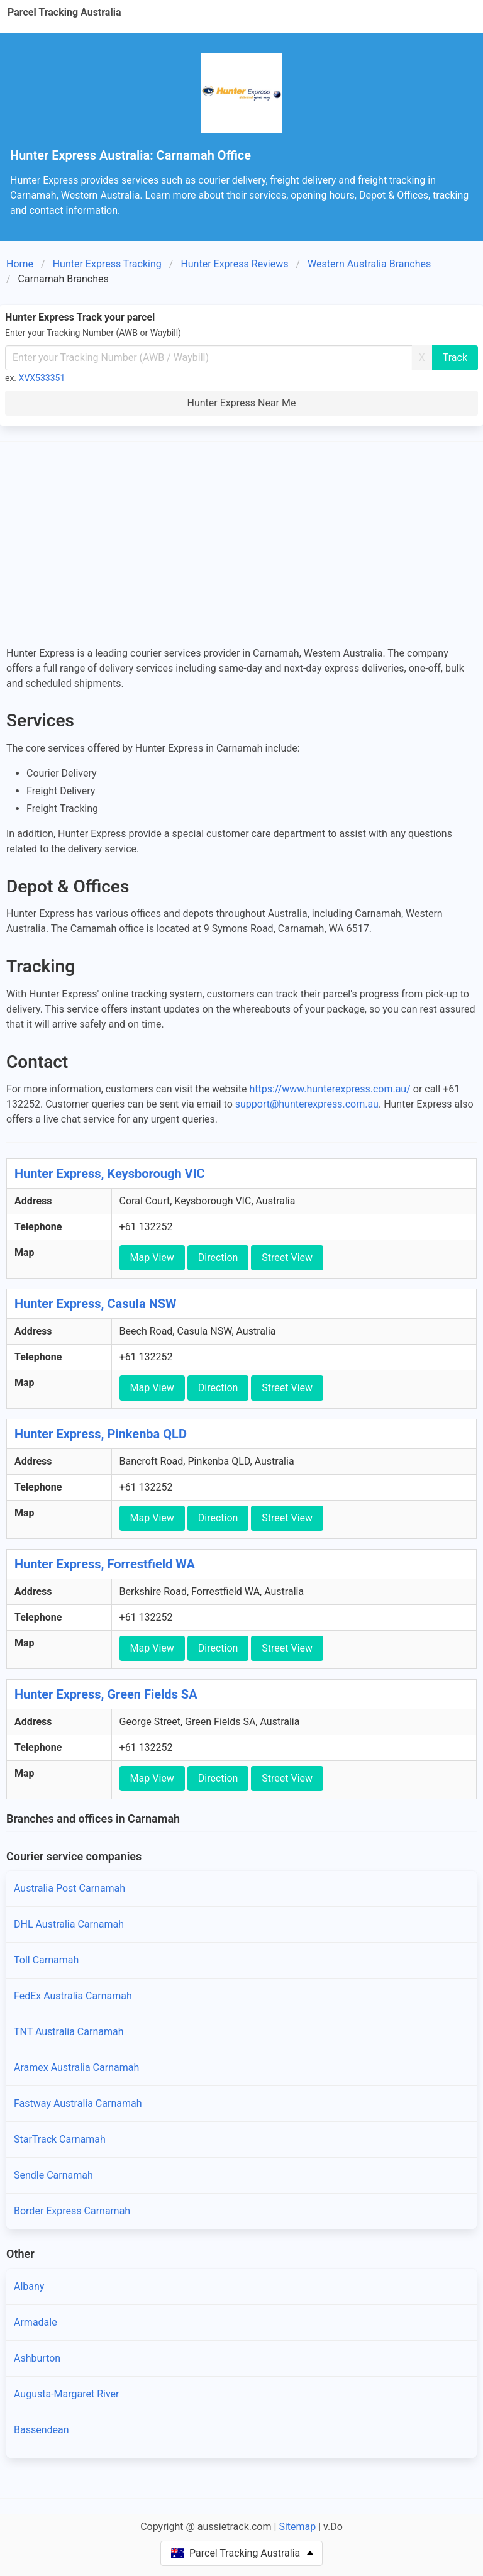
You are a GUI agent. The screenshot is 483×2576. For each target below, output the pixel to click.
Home (19, 264)
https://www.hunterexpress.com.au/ (329, 1089)
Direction (218, 1257)
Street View (287, 1257)
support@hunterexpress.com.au (307, 1104)
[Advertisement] (241, 545)
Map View (152, 1257)
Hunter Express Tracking (107, 264)
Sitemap (297, 2527)
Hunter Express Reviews (234, 264)
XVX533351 (42, 378)
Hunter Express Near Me (241, 403)
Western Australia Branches (369, 264)
